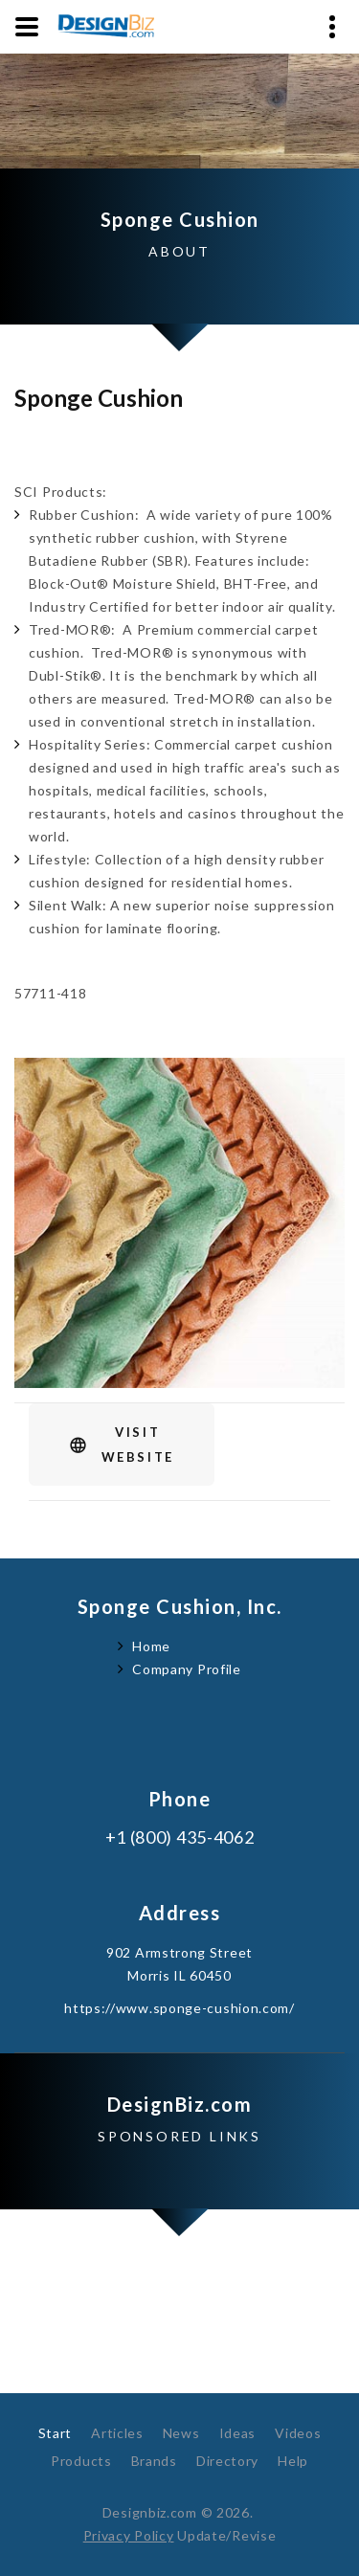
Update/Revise (226, 2535)
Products (81, 2461)
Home (151, 1646)
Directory (227, 2461)
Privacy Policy (128, 2535)
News (181, 2433)
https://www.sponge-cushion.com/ (179, 2008)
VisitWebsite (137, 1444)
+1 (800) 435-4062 (180, 1837)
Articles (117, 2433)
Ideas (238, 2433)
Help (293, 2461)
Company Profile (186, 1669)
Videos (298, 2433)
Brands (154, 2461)
